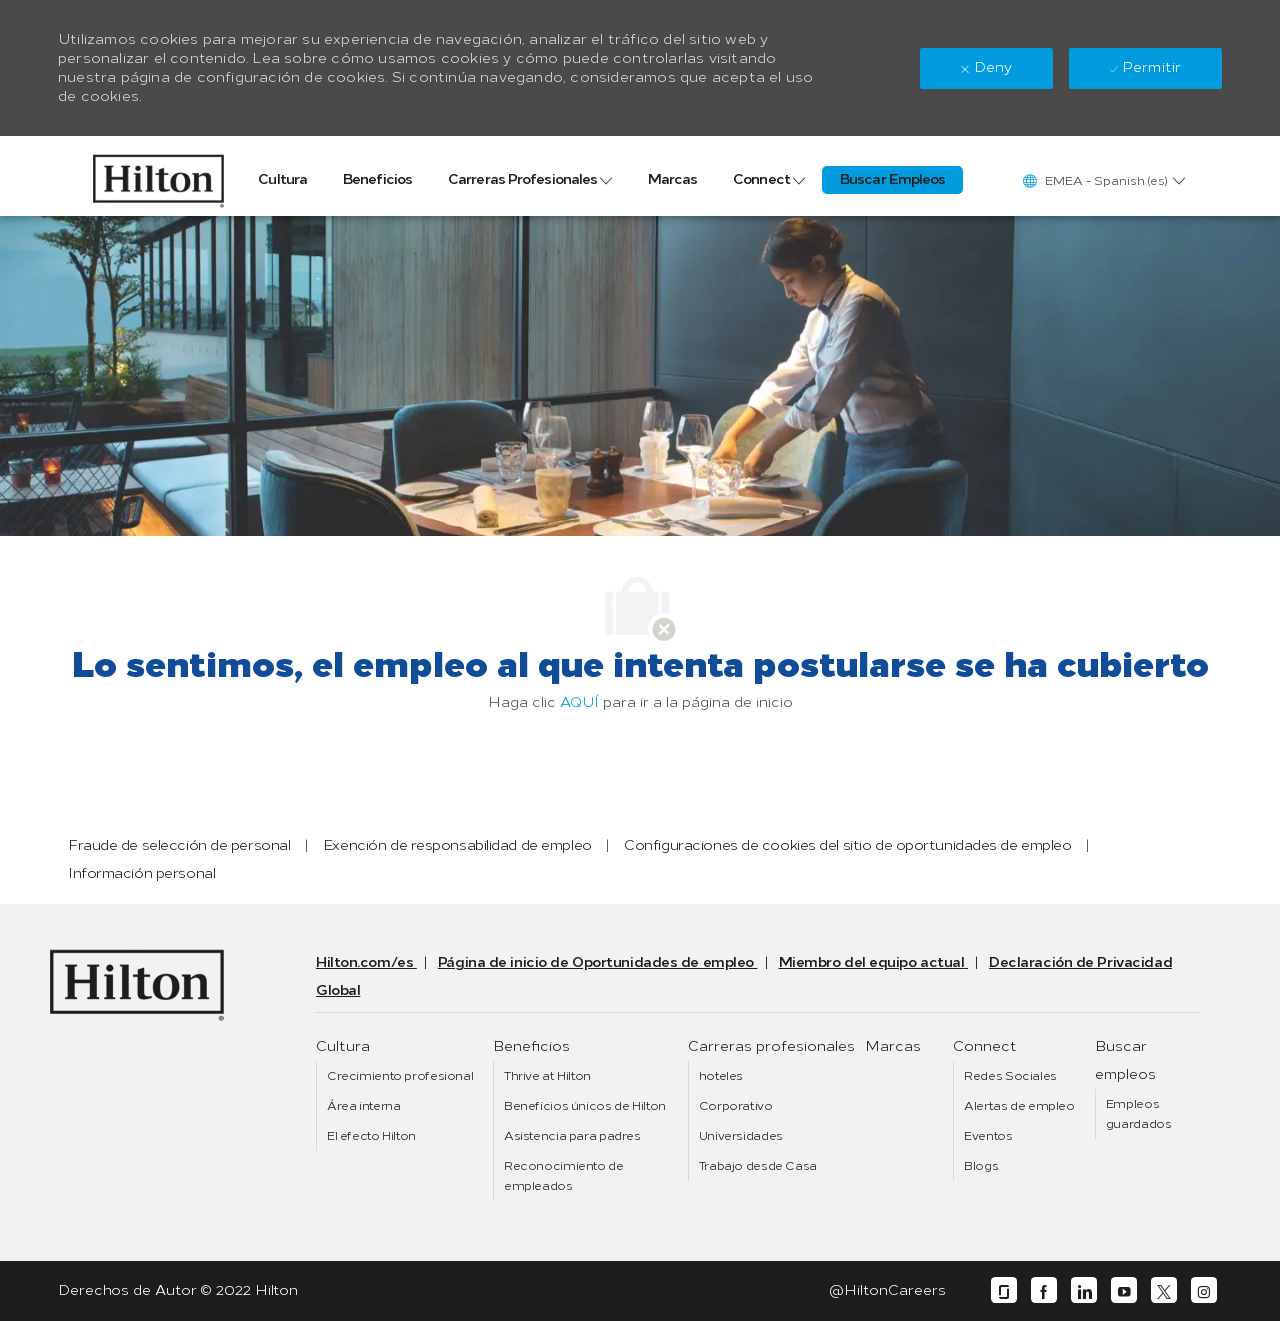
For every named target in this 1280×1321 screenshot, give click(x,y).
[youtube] (1124, 1290)
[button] (1103, 180)
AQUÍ (579, 702)
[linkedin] (1084, 1290)
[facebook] (1044, 1290)
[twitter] (1164, 1290)
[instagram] (1204, 1290)
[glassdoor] (1004, 1290)
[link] (158, 176)
